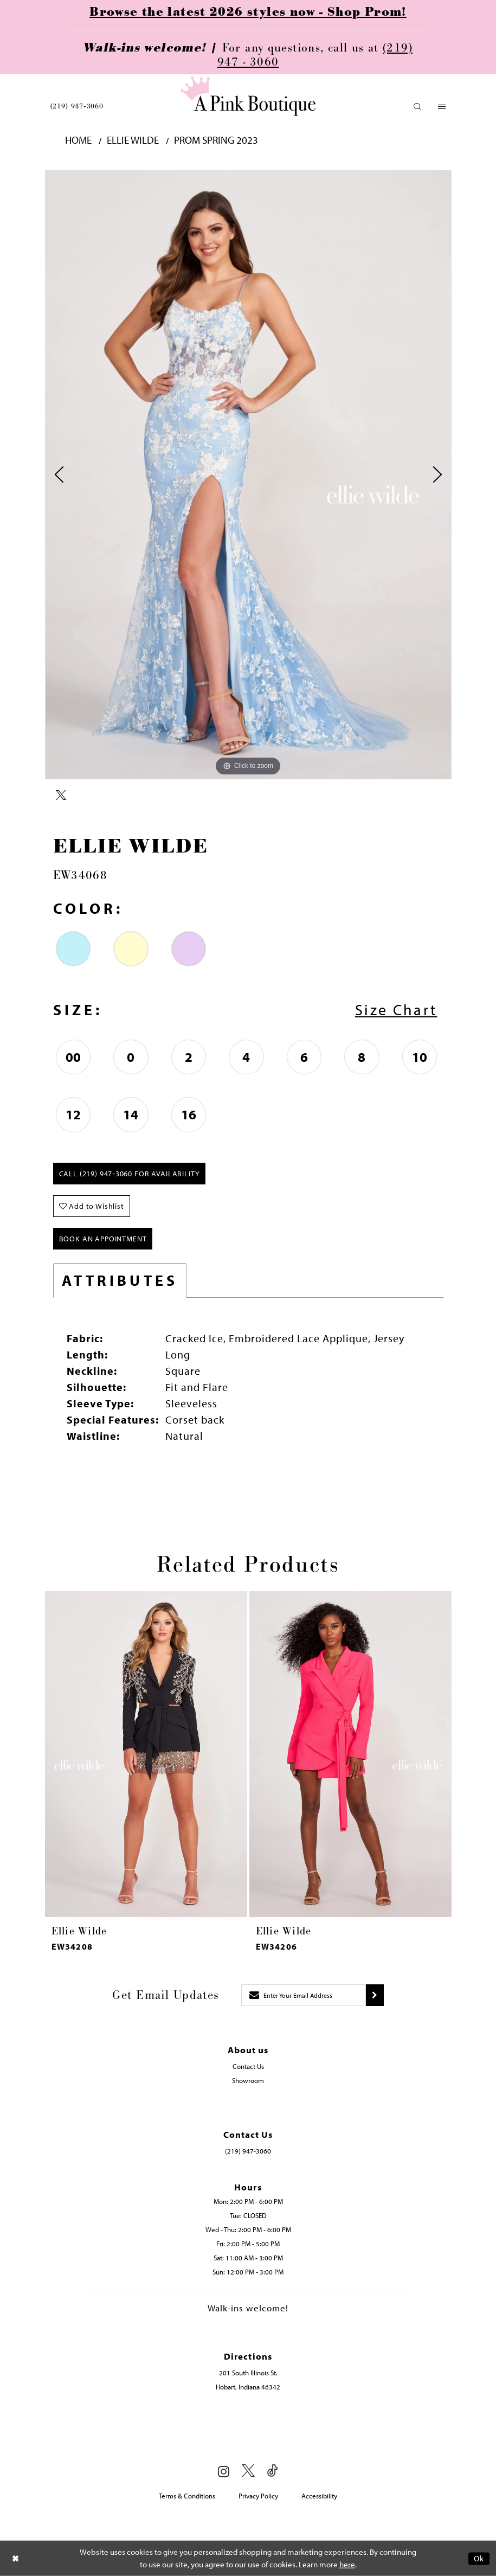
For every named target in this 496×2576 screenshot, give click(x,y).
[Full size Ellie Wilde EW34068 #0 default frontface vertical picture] (248, 474)
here (347, 2564)
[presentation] (146, 1754)
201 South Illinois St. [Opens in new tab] (248, 2372)
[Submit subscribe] (375, 1995)
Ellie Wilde (133, 140)
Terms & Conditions (187, 2495)
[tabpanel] (248, 474)
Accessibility (319, 2495)
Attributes (120, 1280)
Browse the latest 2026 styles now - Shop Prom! (247, 12)
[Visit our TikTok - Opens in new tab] (272, 2471)
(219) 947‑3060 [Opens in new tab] (248, 2150)
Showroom (248, 2080)
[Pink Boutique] (248, 96)
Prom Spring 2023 (216, 140)
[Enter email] (303, 1995)
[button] (418, 106)
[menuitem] (77, 106)
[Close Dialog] (16, 2558)
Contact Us (248, 2066)
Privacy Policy (258, 2495)
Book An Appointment (103, 1239)
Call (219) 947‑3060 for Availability (129, 1173)
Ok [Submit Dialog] (479, 2558)
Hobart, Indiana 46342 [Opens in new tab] (248, 2386)
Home (78, 140)
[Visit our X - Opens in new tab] (248, 2471)
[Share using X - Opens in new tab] (61, 795)
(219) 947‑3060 (77, 106)
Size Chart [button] (396, 1009)
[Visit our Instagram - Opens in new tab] (223, 2471)
